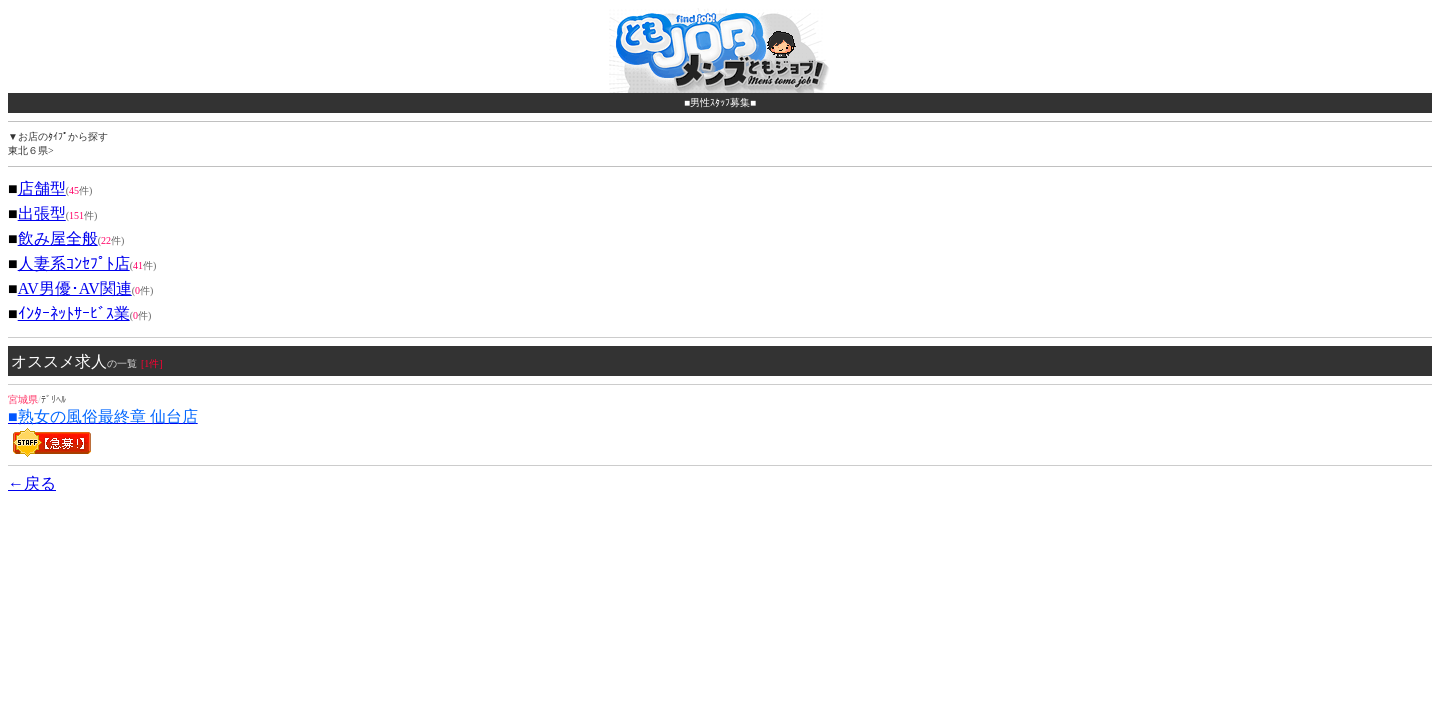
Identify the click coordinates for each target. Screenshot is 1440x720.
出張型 (42, 213)
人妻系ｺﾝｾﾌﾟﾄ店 (74, 263)
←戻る (32, 483)
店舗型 (42, 188)
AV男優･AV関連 (75, 288)
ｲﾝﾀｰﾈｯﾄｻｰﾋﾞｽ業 (74, 313)
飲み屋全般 (58, 238)
